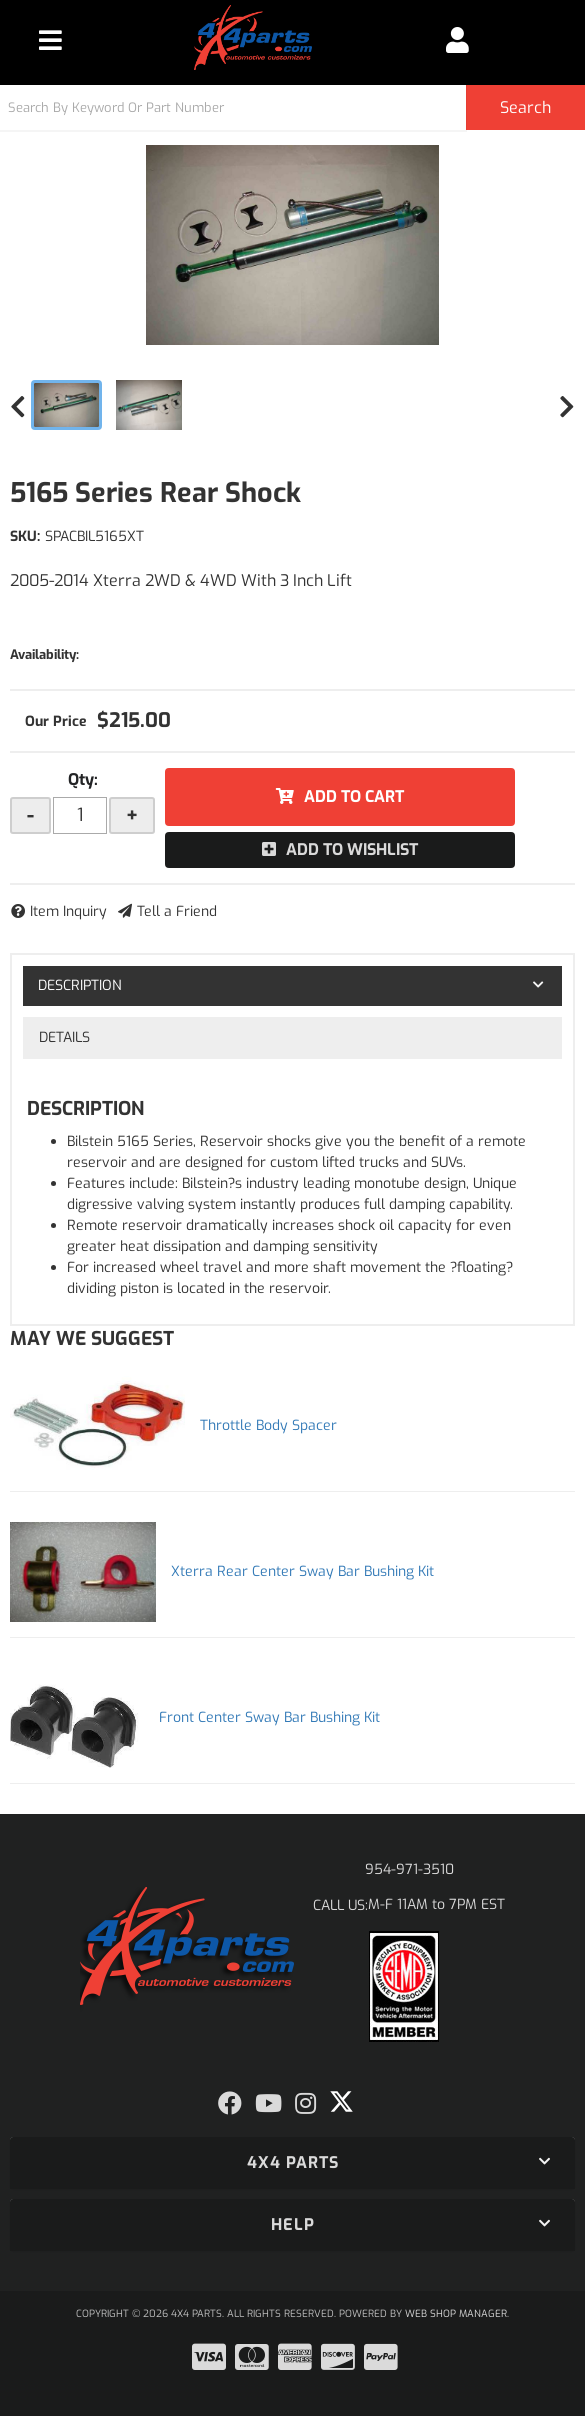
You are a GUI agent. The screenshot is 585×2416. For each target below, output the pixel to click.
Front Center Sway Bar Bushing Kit (269, 1717)
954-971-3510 (409, 1869)
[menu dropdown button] (50, 40)
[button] (292, 107)
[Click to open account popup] (457, 40)
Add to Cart (354, 796)
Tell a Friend (177, 911)
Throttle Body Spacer (268, 1425)
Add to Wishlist (352, 849)
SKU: (25, 536)
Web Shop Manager (456, 2313)
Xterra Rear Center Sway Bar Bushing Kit (302, 1571)
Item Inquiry (68, 911)
